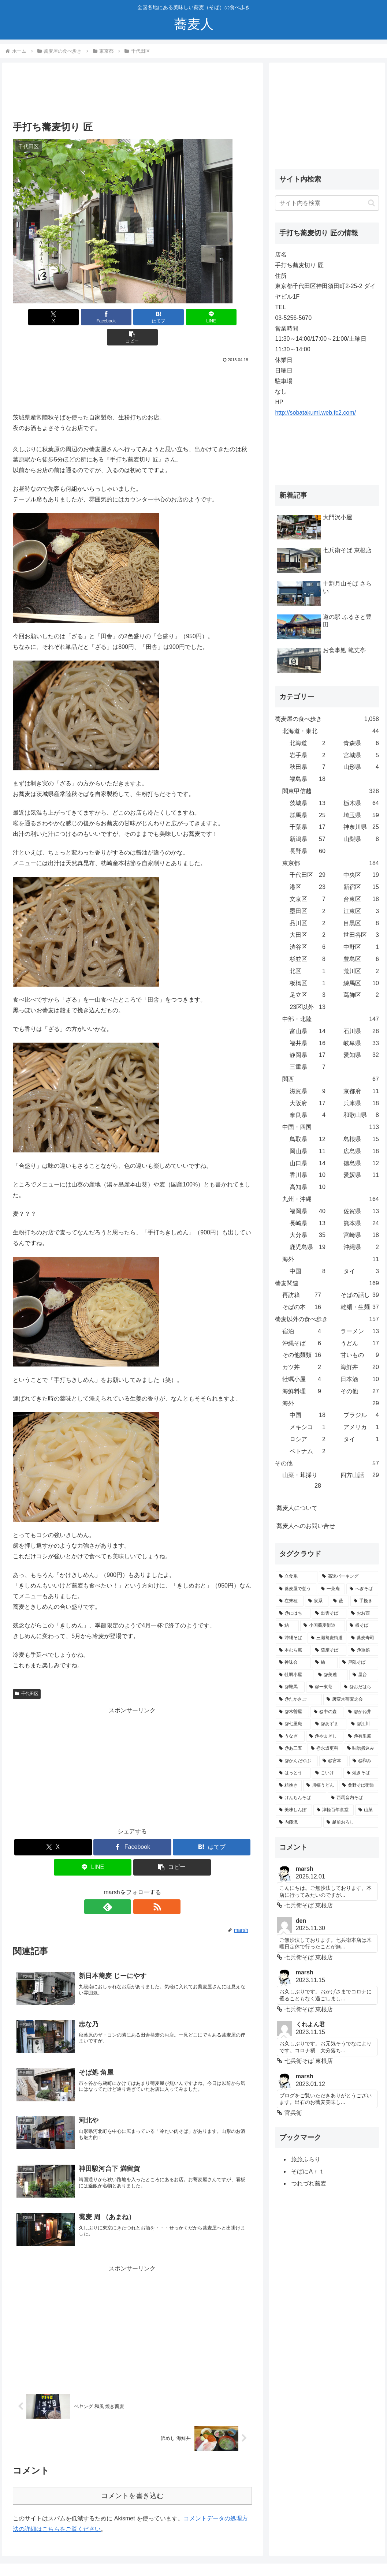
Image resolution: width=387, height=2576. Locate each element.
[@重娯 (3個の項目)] (363, 1650)
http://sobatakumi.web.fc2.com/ (315, 413)
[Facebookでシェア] (92, 317)
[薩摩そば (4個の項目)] (329, 1650)
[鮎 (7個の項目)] (287, 1625)
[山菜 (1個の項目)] (366, 1810)
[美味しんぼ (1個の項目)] (294, 1810)
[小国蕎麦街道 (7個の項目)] (322, 1625)
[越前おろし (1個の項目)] (350, 1822)
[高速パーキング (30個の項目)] (348, 1576)
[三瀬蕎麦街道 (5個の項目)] (327, 1638)
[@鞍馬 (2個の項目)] (290, 1687)
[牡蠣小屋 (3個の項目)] (294, 1675)
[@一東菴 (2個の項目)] (322, 1687)
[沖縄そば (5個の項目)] (291, 1638)
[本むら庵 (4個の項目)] (293, 1650)
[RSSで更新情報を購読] (140, 1886)
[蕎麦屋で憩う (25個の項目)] (296, 1589)
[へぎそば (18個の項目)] (362, 1589)
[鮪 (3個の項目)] (325, 1662)
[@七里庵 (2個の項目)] (293, 1724)
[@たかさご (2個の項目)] (299, 1699)
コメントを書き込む (132, 2475)
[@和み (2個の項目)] (363, 1761)
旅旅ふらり (305, 2159)
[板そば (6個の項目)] (362, 1625)
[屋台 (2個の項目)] (363, 1675)
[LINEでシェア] (172, 317)
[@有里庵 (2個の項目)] (361, 1736)
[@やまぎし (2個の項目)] (325, 1736)
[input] (327, 203)
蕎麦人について (296, 1508)
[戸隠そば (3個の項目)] (358, 1662)
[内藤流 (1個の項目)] (299, 1822)
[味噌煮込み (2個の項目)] (361, 1748)
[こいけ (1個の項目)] (327, 1773)
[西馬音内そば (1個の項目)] (353, 1797)
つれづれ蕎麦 (308, 2183)
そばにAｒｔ (307, 2171)
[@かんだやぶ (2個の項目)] (296, 1761)
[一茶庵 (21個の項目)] (331, 1589)
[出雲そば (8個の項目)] (329, 1613)
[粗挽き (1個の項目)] (288, 1785)
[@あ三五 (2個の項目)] (291, 1748)
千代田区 (26, 1673)
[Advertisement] (132, 94)
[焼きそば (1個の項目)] (360, 1773)
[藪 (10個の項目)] (339, 1601)
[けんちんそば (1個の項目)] (301, 1797)
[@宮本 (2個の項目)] (333, 1761)
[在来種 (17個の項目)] (290, 1601)
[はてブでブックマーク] (132, 317)
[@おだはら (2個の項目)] (359, 1687)
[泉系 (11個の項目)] (316, 1601)
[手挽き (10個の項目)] (364, 1601)
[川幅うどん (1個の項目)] (320, 1785)
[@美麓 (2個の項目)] (331, 1675)
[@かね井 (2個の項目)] (361, 1711)
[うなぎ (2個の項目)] (290, 1736)
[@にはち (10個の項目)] (293, 1613)
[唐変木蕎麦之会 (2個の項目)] (350, 1699)
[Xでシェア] (52, 317)
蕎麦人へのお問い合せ (305, 1526)
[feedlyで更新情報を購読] (123, 1886)
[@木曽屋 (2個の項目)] (292, 1711)
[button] (212, 317)
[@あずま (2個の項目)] (329, 1724)
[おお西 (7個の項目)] (363, 1613)
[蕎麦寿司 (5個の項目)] (363, 1638)
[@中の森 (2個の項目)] (326, 1711)
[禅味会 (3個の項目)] (293, 1662)
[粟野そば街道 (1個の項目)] (358, 1785)
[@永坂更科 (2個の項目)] (325, 1748)
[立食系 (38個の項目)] (296, 1576)
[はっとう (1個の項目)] (293, 1773)
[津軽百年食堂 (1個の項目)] (333, 1810)
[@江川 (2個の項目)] (363, 1724)
